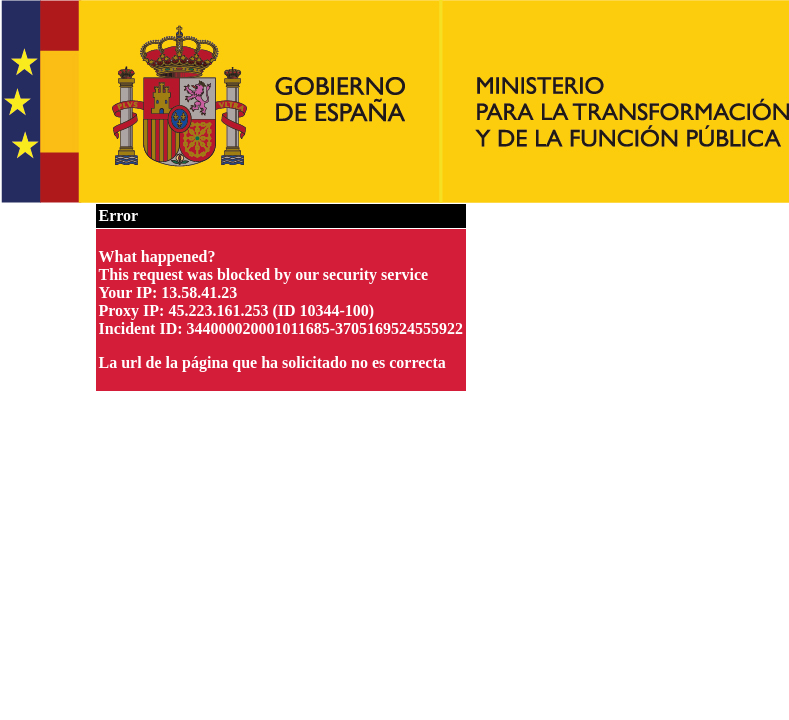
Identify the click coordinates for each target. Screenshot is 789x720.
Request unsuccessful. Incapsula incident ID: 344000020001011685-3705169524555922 (394, 360)
